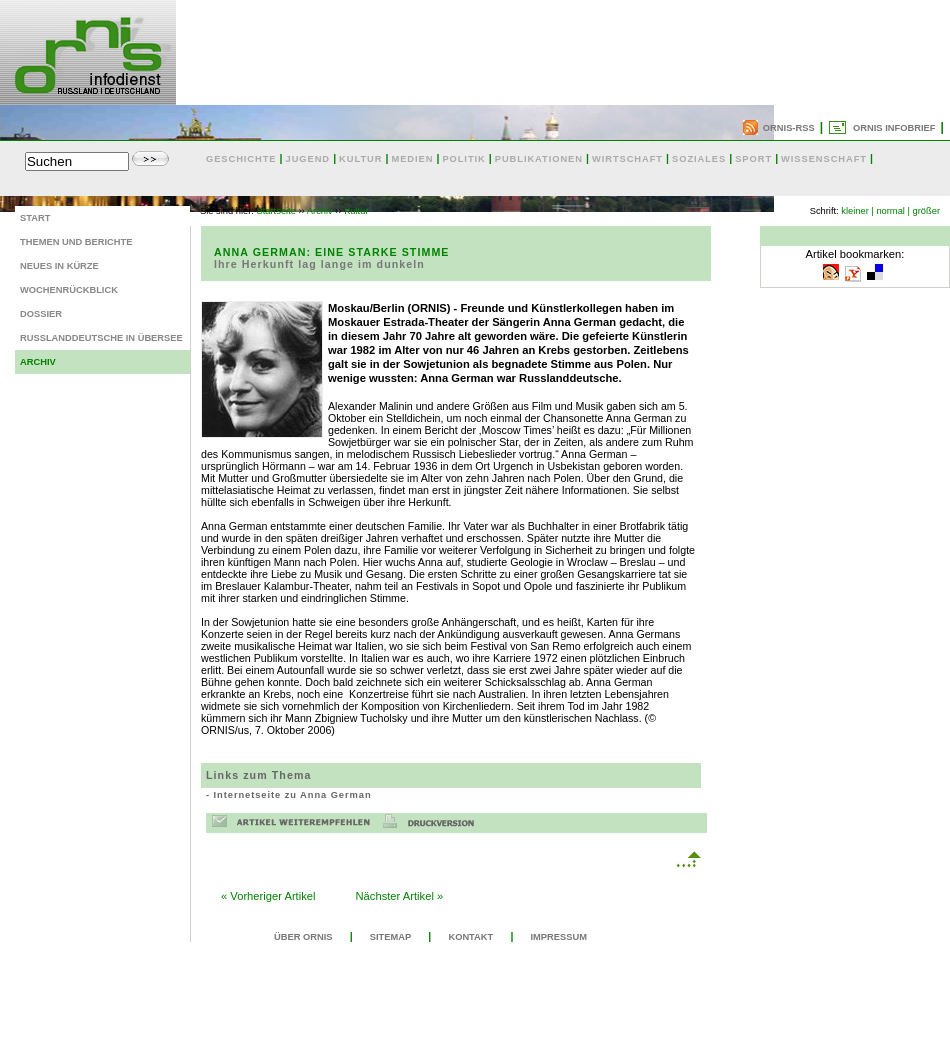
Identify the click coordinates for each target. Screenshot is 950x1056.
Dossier (41, 314)
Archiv (38, 362)
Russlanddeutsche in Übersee (101, 338)
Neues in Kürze (59, 266)
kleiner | (857, 211)
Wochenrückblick (69, 290)
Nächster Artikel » (400, 896)
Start (35, 218)
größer (926, 211)
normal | (893, 211)
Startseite (276, 211)
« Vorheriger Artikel (268, 896)
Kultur (356, 211)
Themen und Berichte (76, 242)
